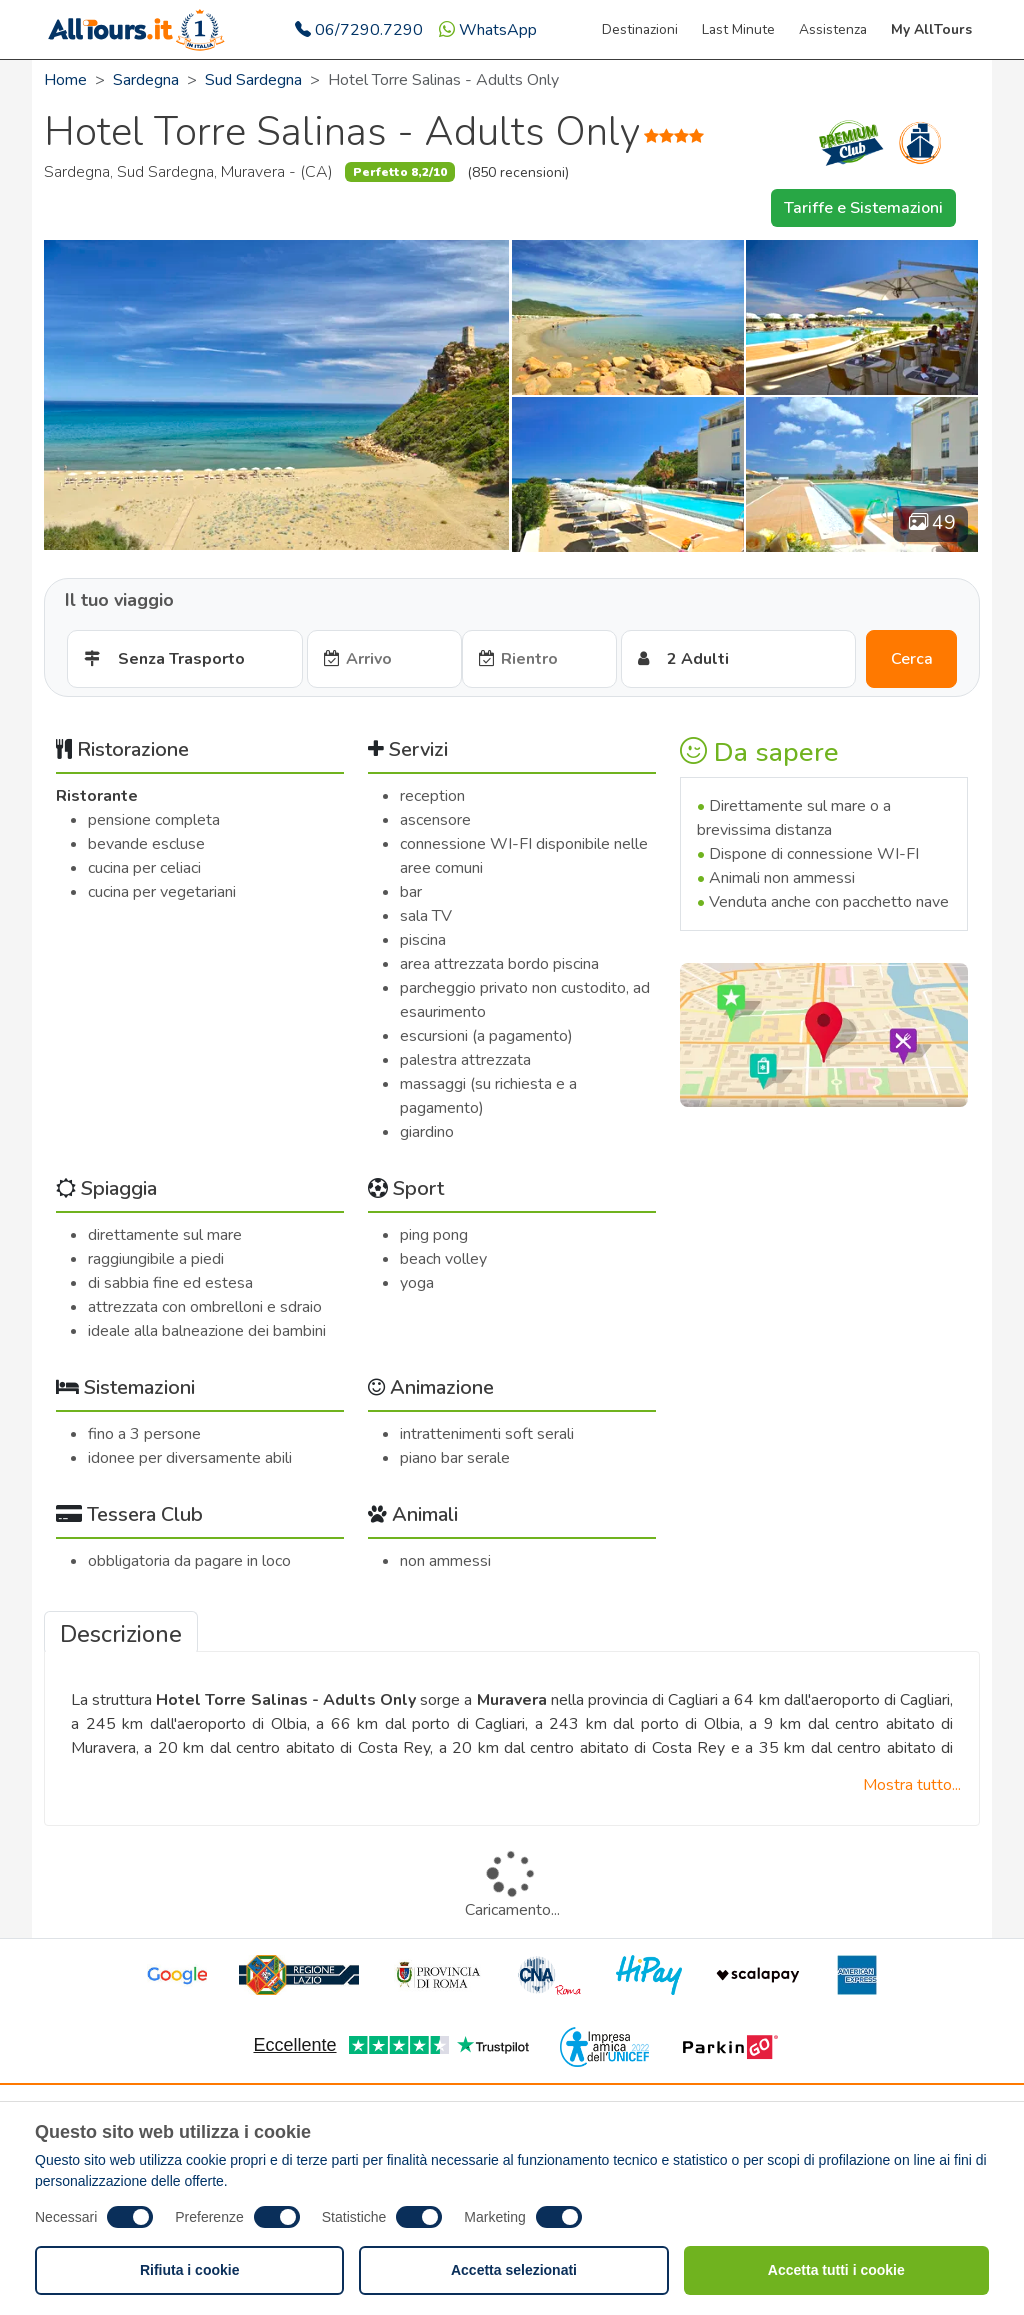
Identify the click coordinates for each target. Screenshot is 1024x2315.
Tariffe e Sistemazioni (863, 208)
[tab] (121, 1632)
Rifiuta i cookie (190, 2270)
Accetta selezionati (514, 2270)
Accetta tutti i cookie (836, 2270)
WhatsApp (488, 30)
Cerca (912, 659)
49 (932, 523)
